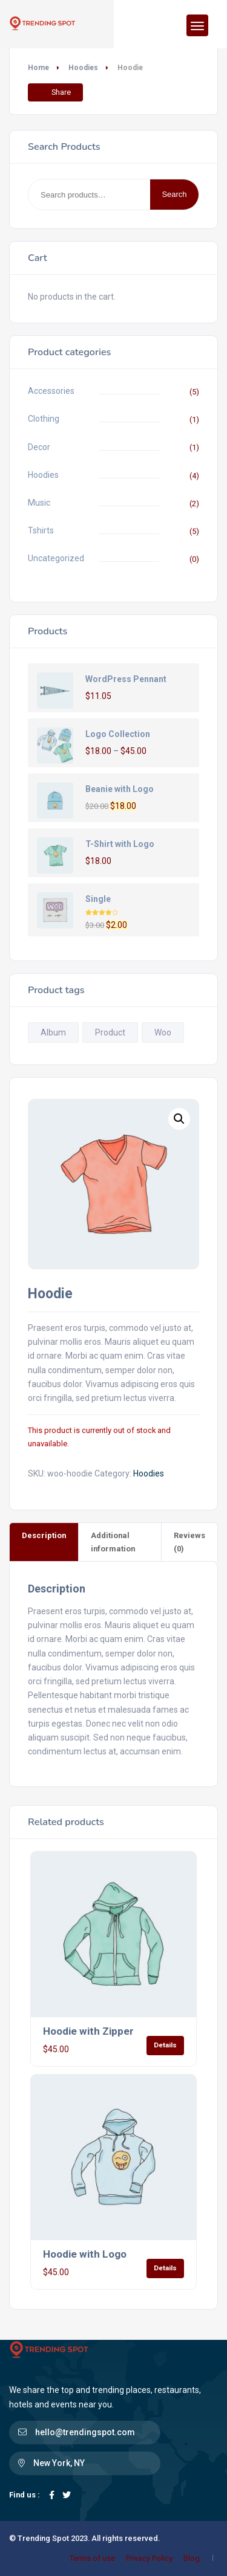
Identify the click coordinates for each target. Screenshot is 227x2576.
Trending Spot (43, 2538)
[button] (179, 1119)
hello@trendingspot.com (85, 2432)
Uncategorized (56, 558)
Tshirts (41, 530)
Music (39, 502)
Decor (39, 447)
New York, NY (59, 2463)
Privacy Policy (149, 2558)
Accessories (51, 391)
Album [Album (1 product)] (53, 1032)
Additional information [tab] (113, 1542)
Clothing (43, 418)
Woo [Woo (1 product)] (162, 1032)
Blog (191, 2558)
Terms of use (92, 2558)
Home (38, 67)
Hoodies (83, 67)
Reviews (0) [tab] (189, 1542)
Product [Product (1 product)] (110, 1032)
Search (174, 194)
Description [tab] (44, 1535)
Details (165, 2045)
